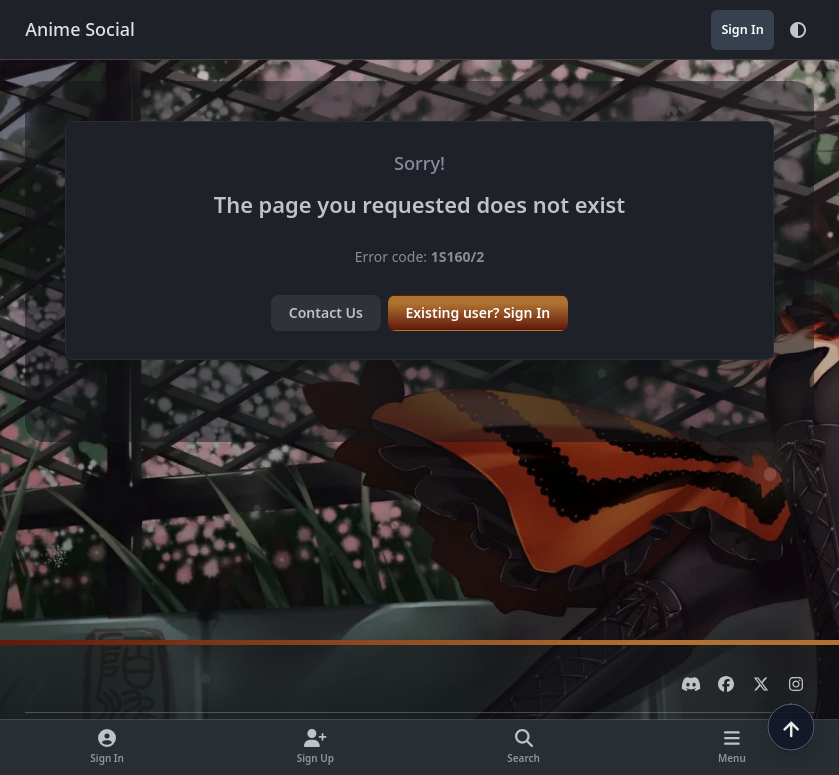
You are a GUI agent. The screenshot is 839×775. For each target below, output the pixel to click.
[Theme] (798, 30)
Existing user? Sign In (477, 312)
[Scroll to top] (791, 727)
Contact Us (326, 312)
